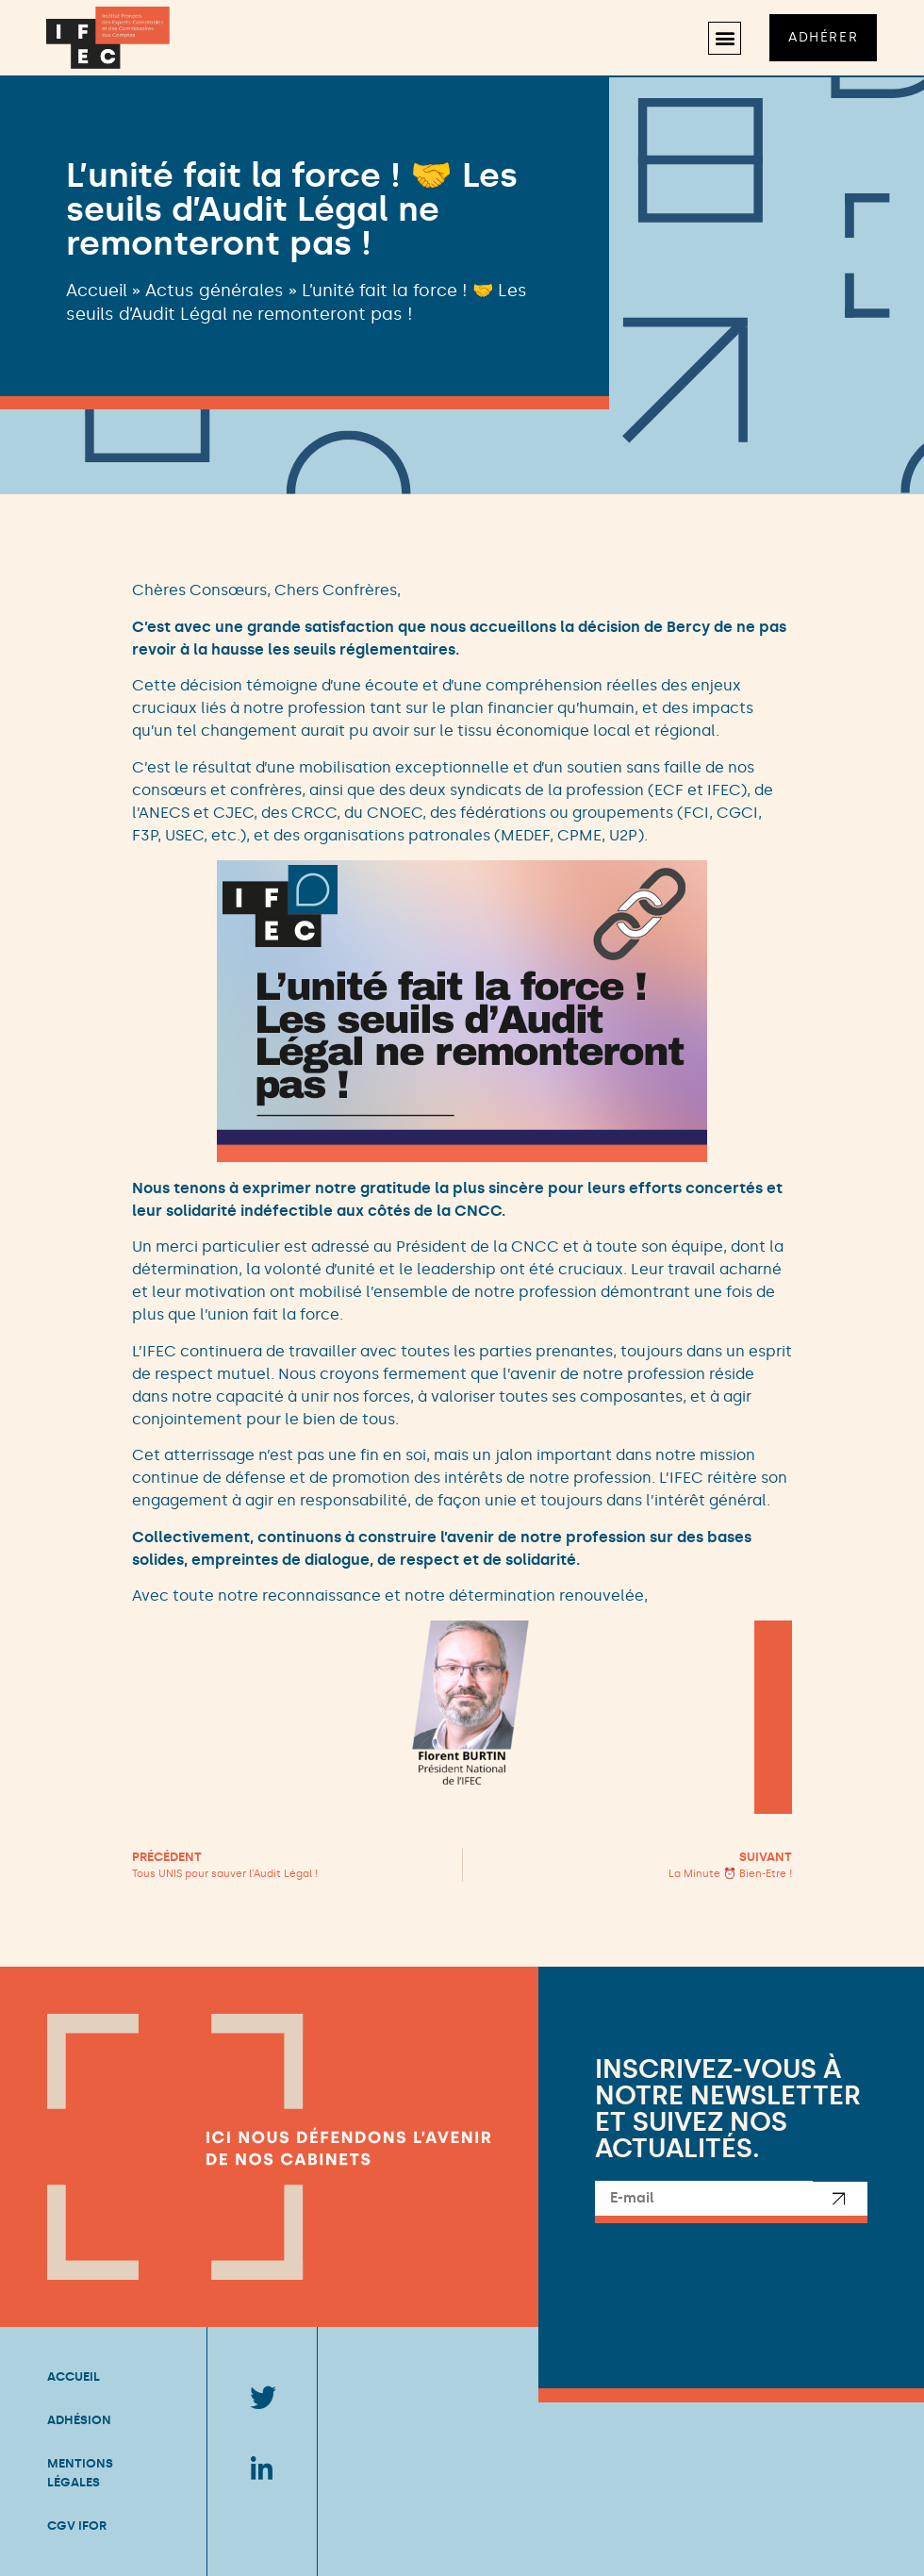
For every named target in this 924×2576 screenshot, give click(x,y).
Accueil (96, 290)
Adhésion (79, 2420)
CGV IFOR (77, 2525)
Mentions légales (80, 2472)
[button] (722, 38)
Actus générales (214, 290)
